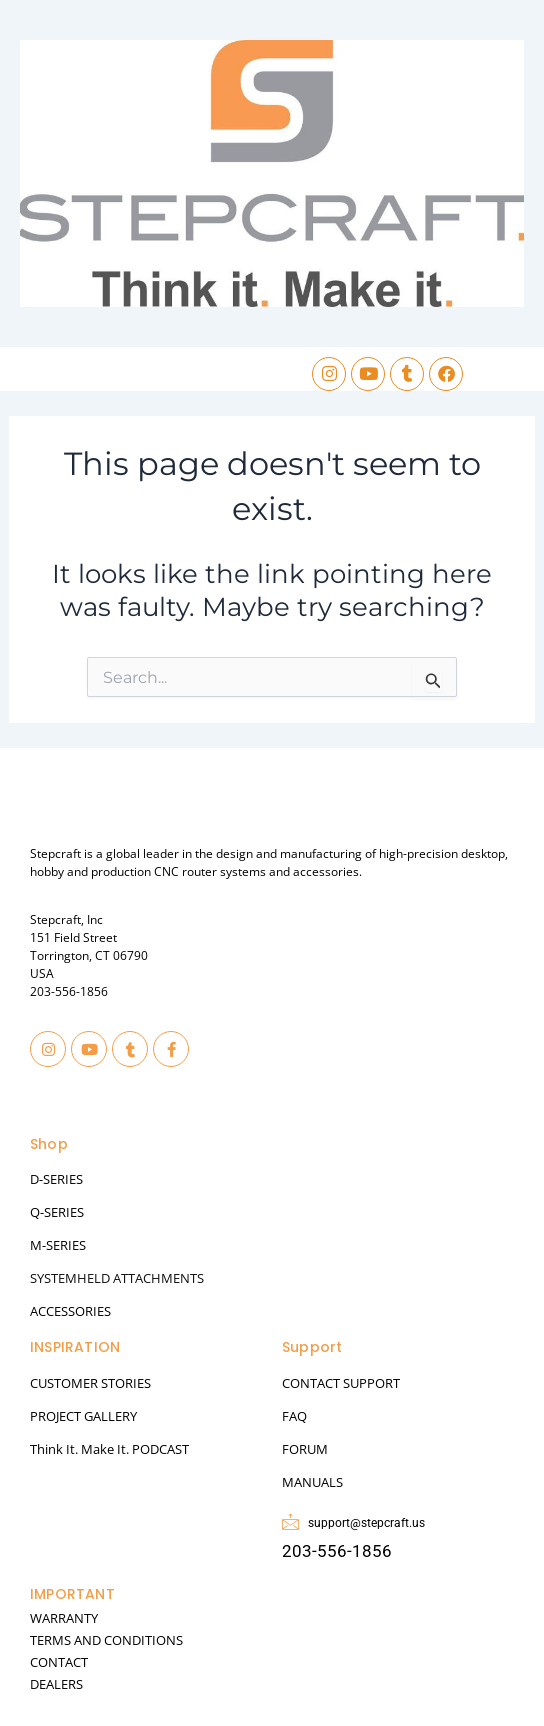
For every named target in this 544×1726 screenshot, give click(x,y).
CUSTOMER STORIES (90, 1383)
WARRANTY (64, 1618)
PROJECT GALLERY (83, 1416)
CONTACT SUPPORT (341, 1383)
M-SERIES (58, 1245)
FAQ (294, 1416)
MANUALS (312, 1482)
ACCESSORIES (70, 1311)
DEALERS (56, 1684)
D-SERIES (56, 1179)
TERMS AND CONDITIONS (106, 1640)
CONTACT (59, 1662)
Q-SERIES (57, 1212)
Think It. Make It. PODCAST (109, 1449)
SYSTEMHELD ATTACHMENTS (117, 1278)
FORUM (305, 1449)
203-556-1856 (69, 991)
